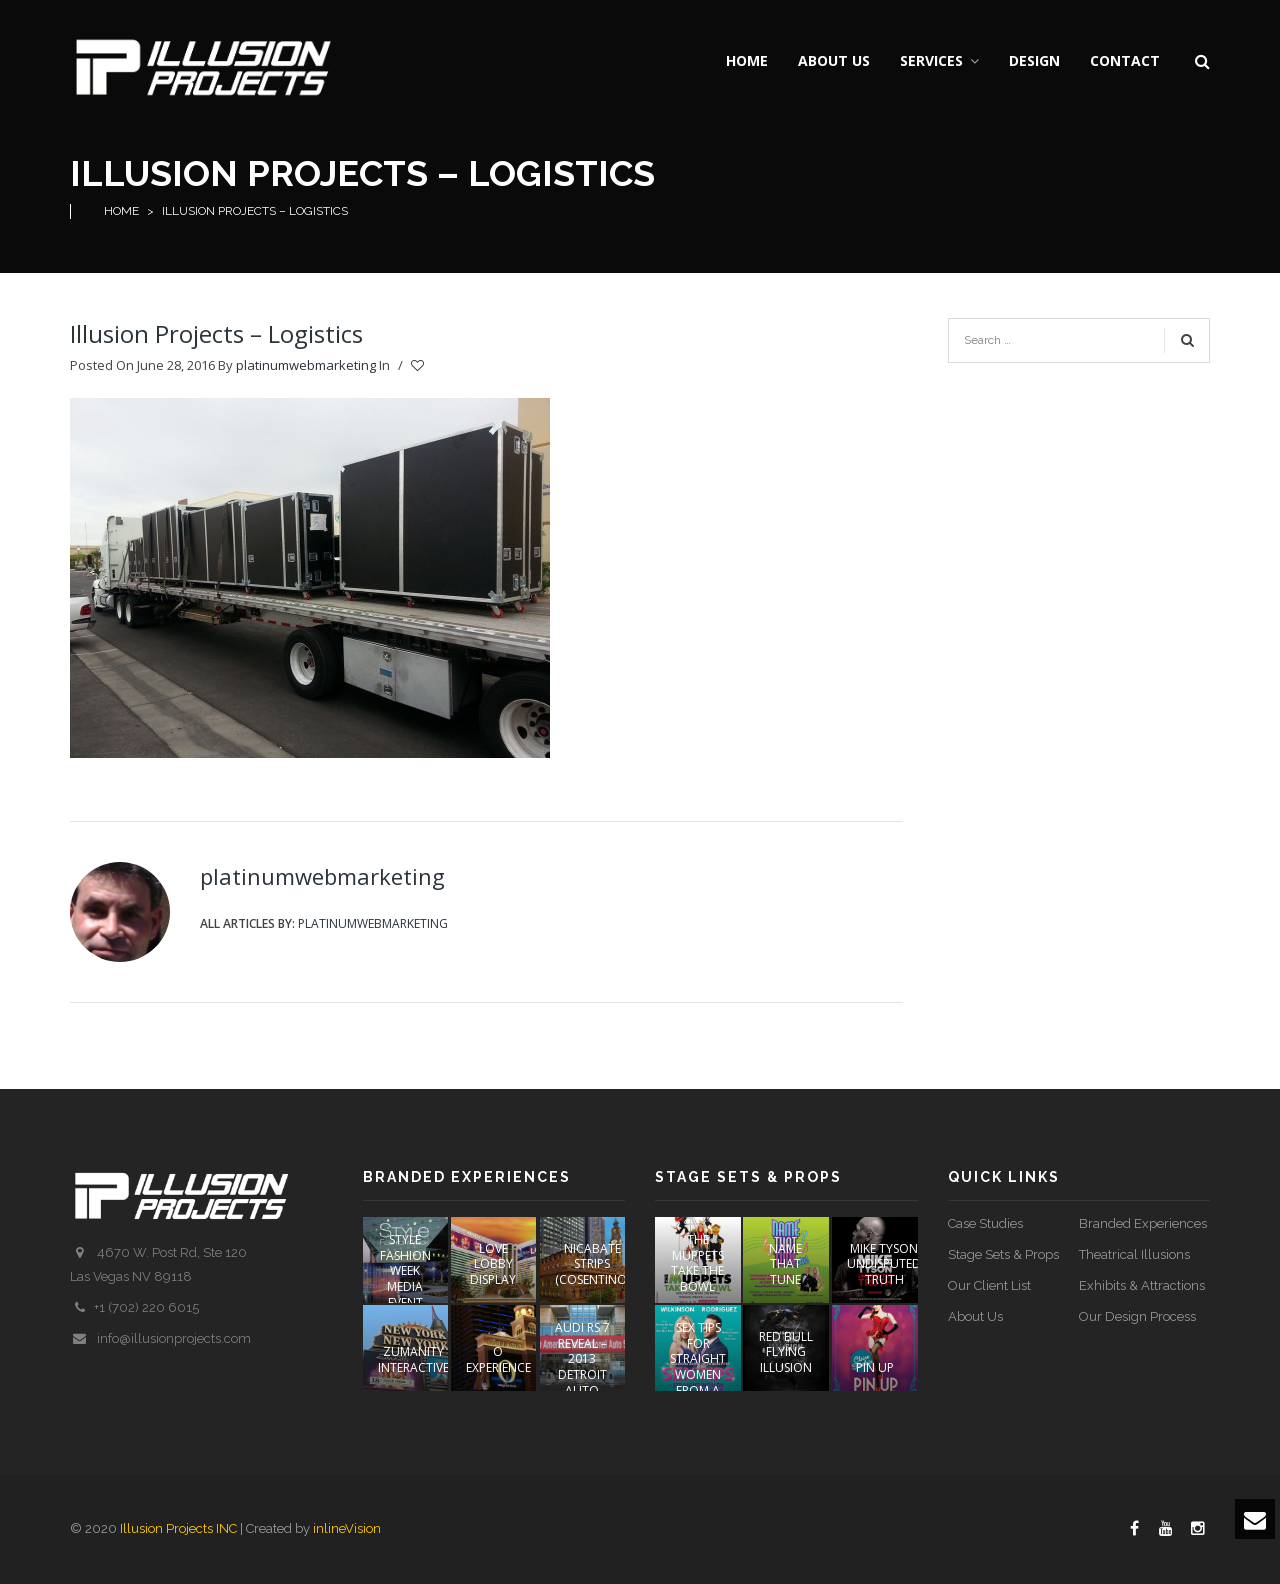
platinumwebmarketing (306, 365)
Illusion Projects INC (178, 1528)
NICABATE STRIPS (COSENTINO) (592, 1264)
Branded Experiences (1143, 1223)
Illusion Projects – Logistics (216, 333)
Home (121, 211)
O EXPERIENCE (498, 1359)
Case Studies (985, 1223)
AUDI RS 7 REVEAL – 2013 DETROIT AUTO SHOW (582, 1366)
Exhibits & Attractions (1142, 1285)
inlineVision (347, 1528)
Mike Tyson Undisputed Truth (884, 1264)
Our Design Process (1137, 1316)
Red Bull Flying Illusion (786, 1352)
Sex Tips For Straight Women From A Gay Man (698, 1366)
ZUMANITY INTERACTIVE (413, 1359)
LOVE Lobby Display (493, 1264)
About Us (975, 1316)
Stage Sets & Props (1003, 1254)
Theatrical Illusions (1134, 1254)
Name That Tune (785, 1264)
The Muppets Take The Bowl (697, 1263)
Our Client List (989, 1285)
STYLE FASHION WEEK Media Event (405, 1270)
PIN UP (875, 1367)
